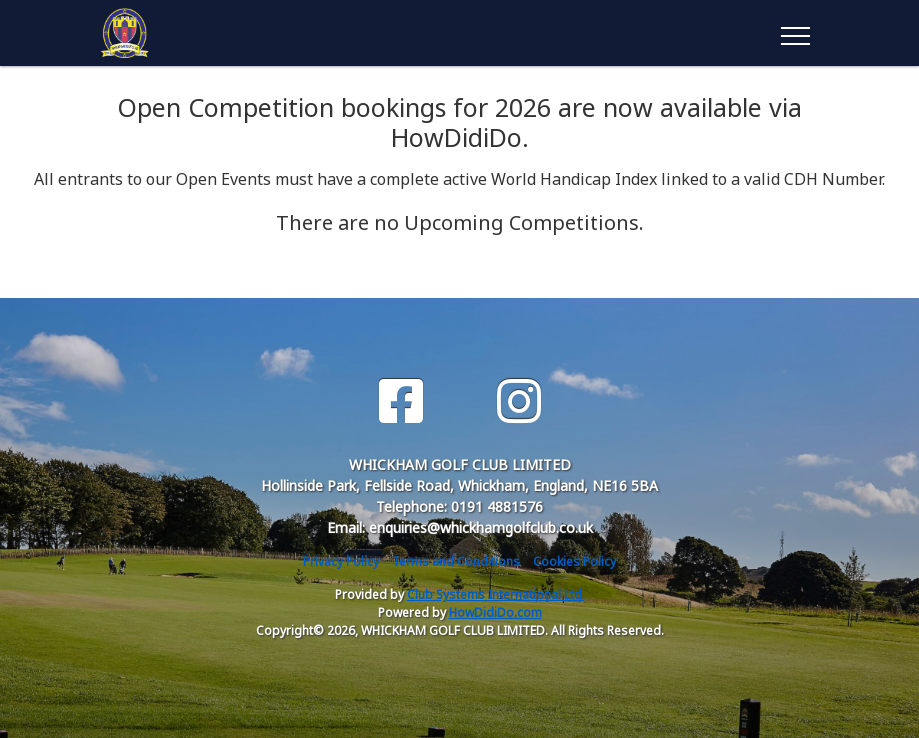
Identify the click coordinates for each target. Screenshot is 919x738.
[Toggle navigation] (794, 33)
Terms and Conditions (456, 561)
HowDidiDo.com (495, 612)
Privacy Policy (341, 561)
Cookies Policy (574, 561)
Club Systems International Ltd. (496, 594)
